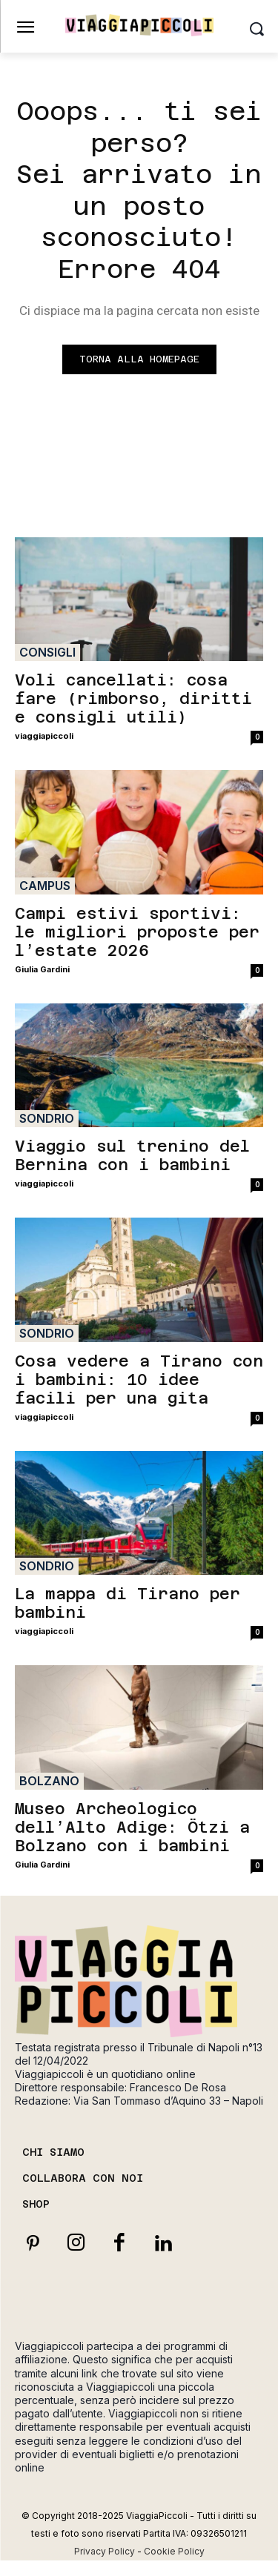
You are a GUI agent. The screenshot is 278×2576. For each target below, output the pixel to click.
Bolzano (49, 1780)
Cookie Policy (174, 2551)
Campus (44, 885)
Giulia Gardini (42, 969)
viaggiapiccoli (44, 736)
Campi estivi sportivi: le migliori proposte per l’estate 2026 (137, 932)
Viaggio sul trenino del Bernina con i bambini (132, 1155)
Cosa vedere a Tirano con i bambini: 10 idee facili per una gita (139, 1379)
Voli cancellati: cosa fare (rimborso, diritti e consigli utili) (133, 698)
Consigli (47, 652)
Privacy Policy (104, 2551)
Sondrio (46, 1118)
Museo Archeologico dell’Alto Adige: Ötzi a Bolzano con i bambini (132, 1827)
